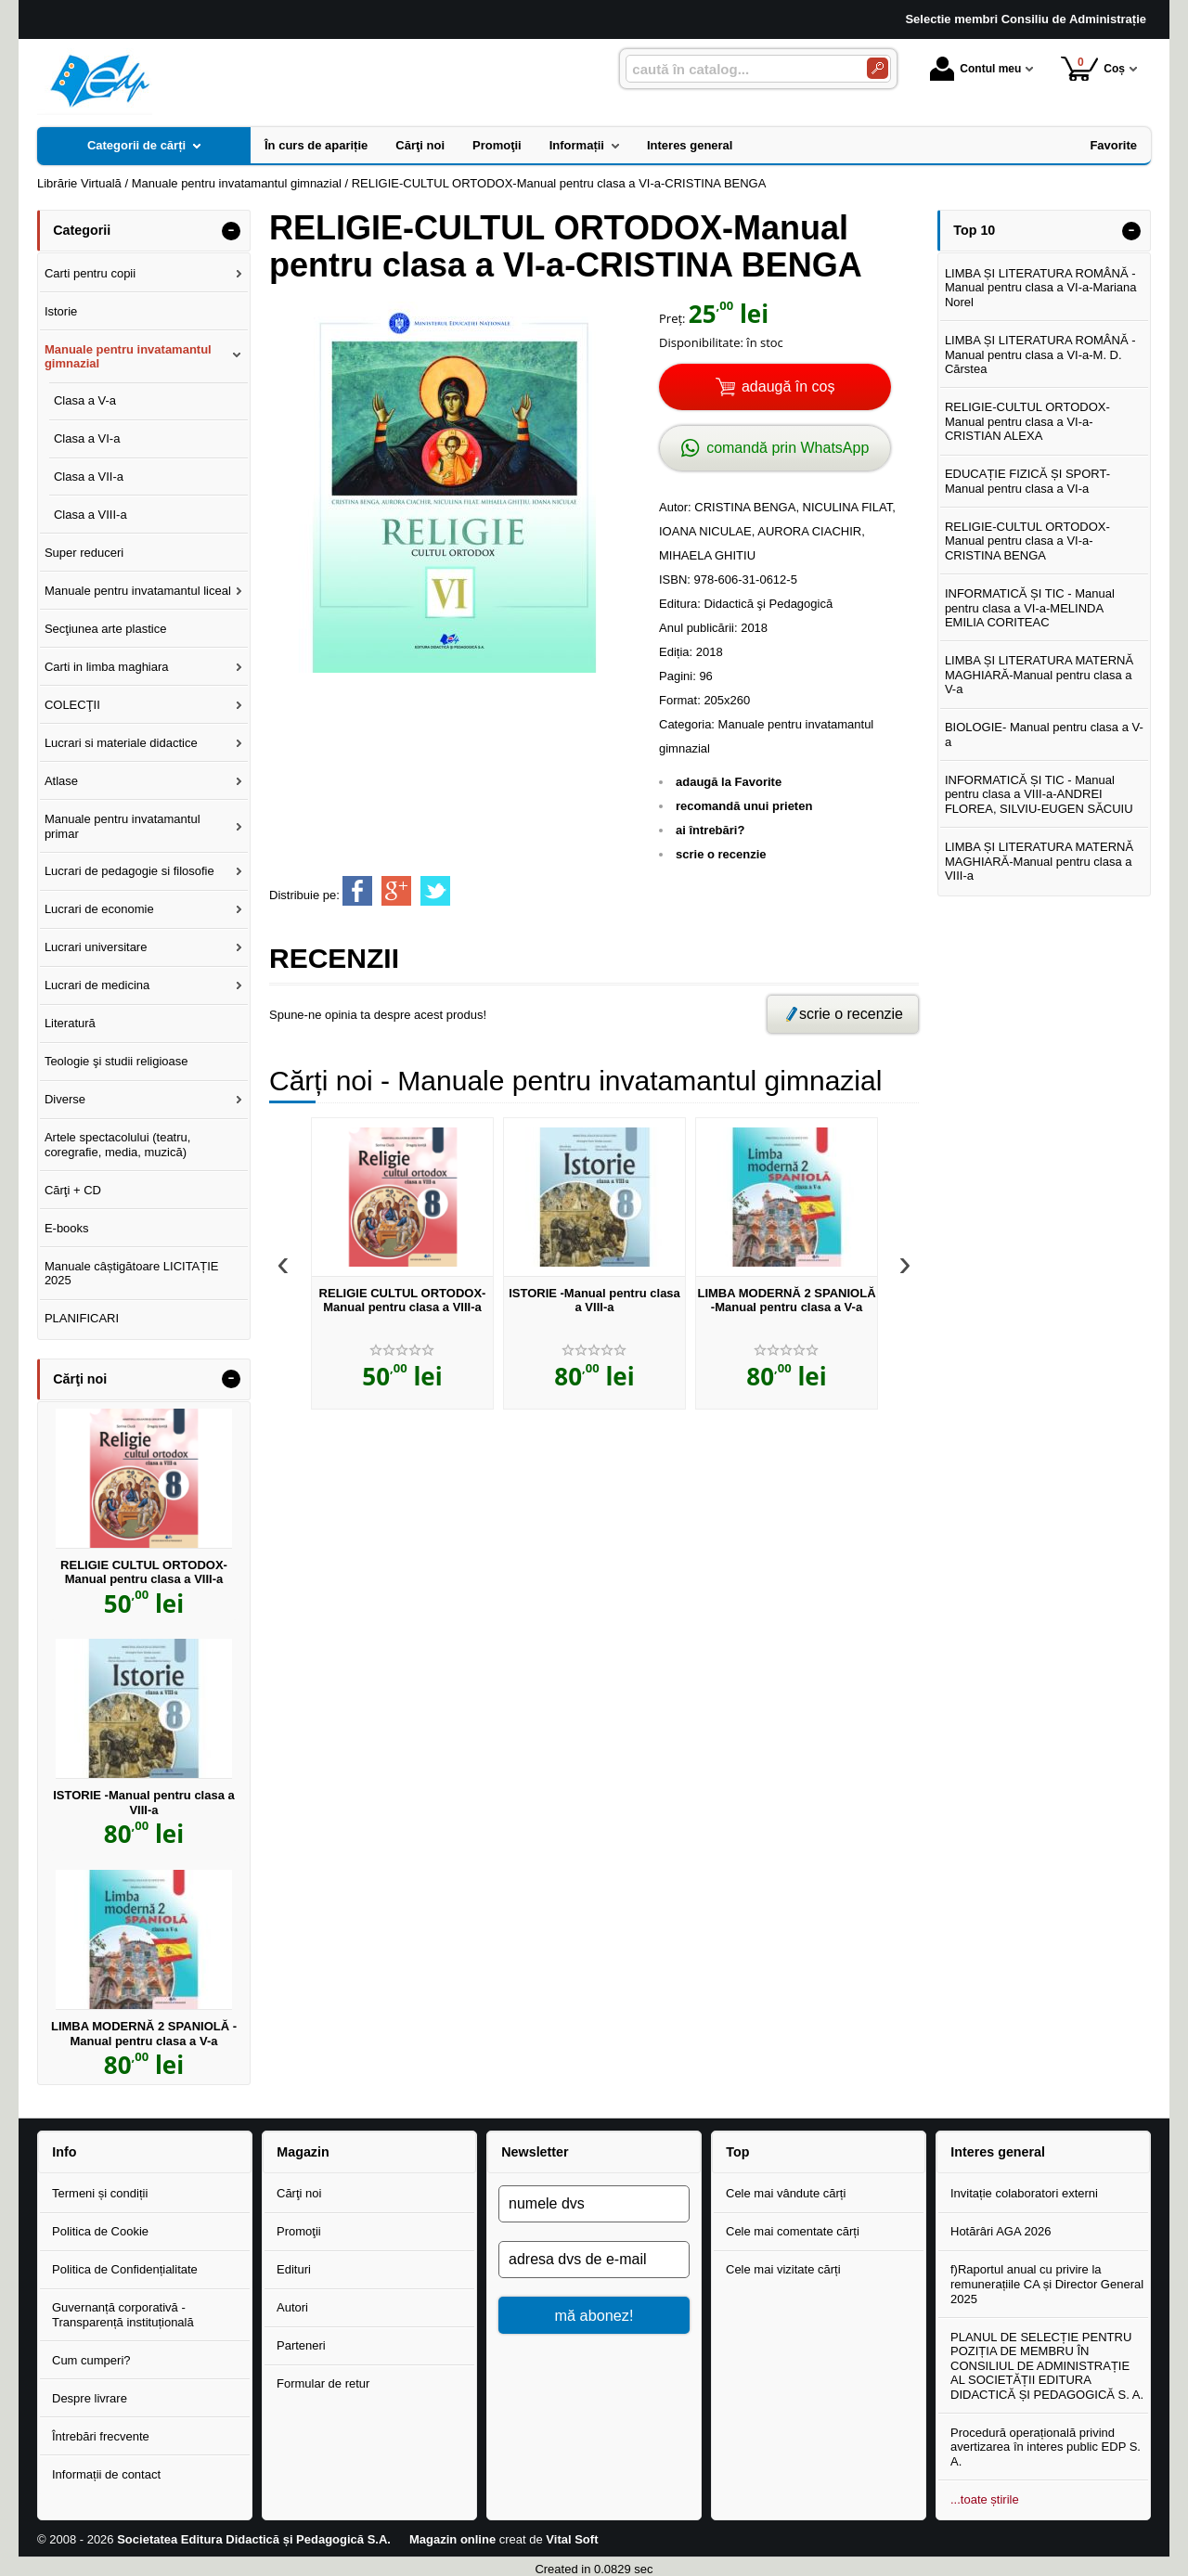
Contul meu (975, 69)
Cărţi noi (299, 2193)
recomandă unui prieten (744, 806)
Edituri (294, 2269)
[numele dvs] (594, 2203)
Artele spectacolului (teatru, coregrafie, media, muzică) (118, 1144)
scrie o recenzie (721, 854)
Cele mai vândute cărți (786, 2193)
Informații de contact (106, 2474)
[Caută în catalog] (877, 68)
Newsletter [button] (534, 2152)
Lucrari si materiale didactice (121, 743)
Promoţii (299, 2231)
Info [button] (64, 2152)
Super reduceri (84, 553)
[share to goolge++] (396, 891)
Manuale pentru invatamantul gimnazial (128, 356)
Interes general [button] (997, 2152)
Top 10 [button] (974, 230)
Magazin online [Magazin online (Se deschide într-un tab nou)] (452, 2539)
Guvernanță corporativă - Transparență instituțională (123, 2314)
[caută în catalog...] (738, 69)
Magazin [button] (303, 2152)
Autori (292, 2307)
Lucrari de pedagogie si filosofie (129, 871)
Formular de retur (323, 2383)
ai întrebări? (710, 830)
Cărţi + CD (73, 1190)
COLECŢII (72, 705)
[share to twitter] (435, 891)
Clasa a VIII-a (90, 515)
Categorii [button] (81, 230)
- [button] (231, 231)
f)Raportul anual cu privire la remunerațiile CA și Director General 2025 (1046, 2283)
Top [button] (737, 2152)
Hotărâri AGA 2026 (1000, 2231)
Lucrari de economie (99, 909)
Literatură (70, 1023)
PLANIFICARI (82, 1318)
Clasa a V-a (85, 400)
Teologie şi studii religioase (116, 1061)
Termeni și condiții (100, 2193)
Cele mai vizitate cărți (783, 2269)
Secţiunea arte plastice (106, 629)
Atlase (61, 781)
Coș (1093, 68)
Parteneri (301, 2345)
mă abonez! (594, 2315)
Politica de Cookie (100, 2231)
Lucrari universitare (96, 947)
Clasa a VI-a (87, 438)
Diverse (65, 1099)
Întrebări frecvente (100, 2436)
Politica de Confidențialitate (125, 2269)
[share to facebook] (357, 891)
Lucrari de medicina (97, 985)
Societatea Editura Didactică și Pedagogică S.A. (254, 2539)
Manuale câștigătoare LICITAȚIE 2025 (132, 1273)
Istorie (61, 311)
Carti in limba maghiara (107, 667)
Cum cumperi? (91, 2360)
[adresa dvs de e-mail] (594, 2259)
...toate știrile (984, 2499)
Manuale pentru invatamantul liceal (138, 591)
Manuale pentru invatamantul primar (122, 826)
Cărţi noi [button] (80, 1379)
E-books (67, 1228)
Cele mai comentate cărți (792, 2231)
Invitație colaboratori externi (1024, 2193)
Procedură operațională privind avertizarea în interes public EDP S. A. (1045, 2447)
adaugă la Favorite (728, 782)
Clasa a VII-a (88, 476)
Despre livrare (89, 2398)
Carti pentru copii (90, 273)
